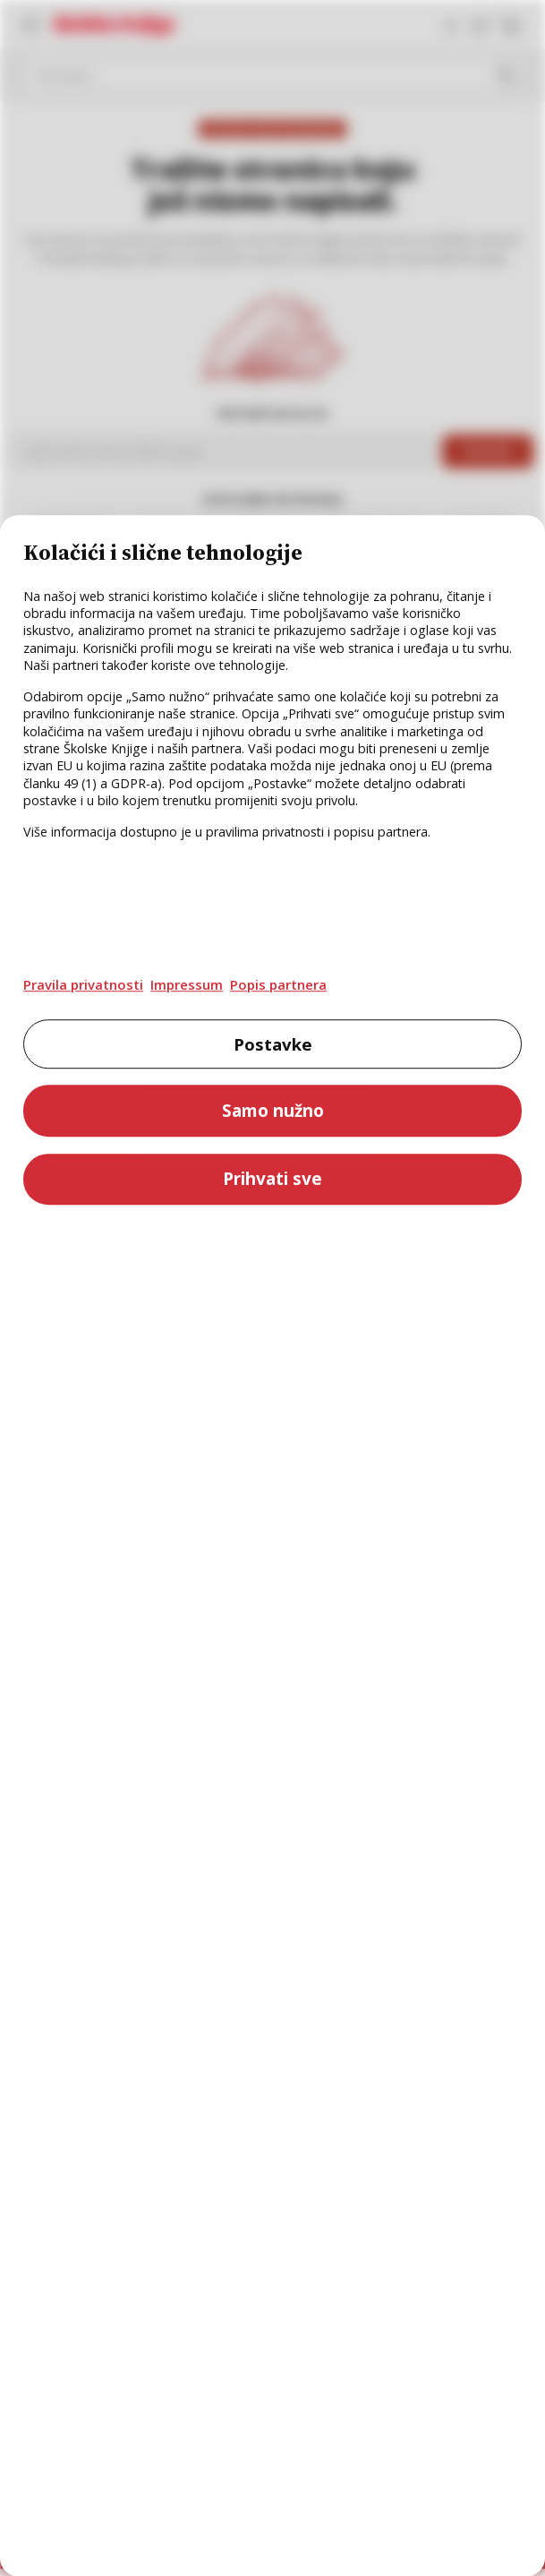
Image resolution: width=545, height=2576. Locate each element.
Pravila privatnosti (83, 984)
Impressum (186, 984)
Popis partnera (278, 984)
